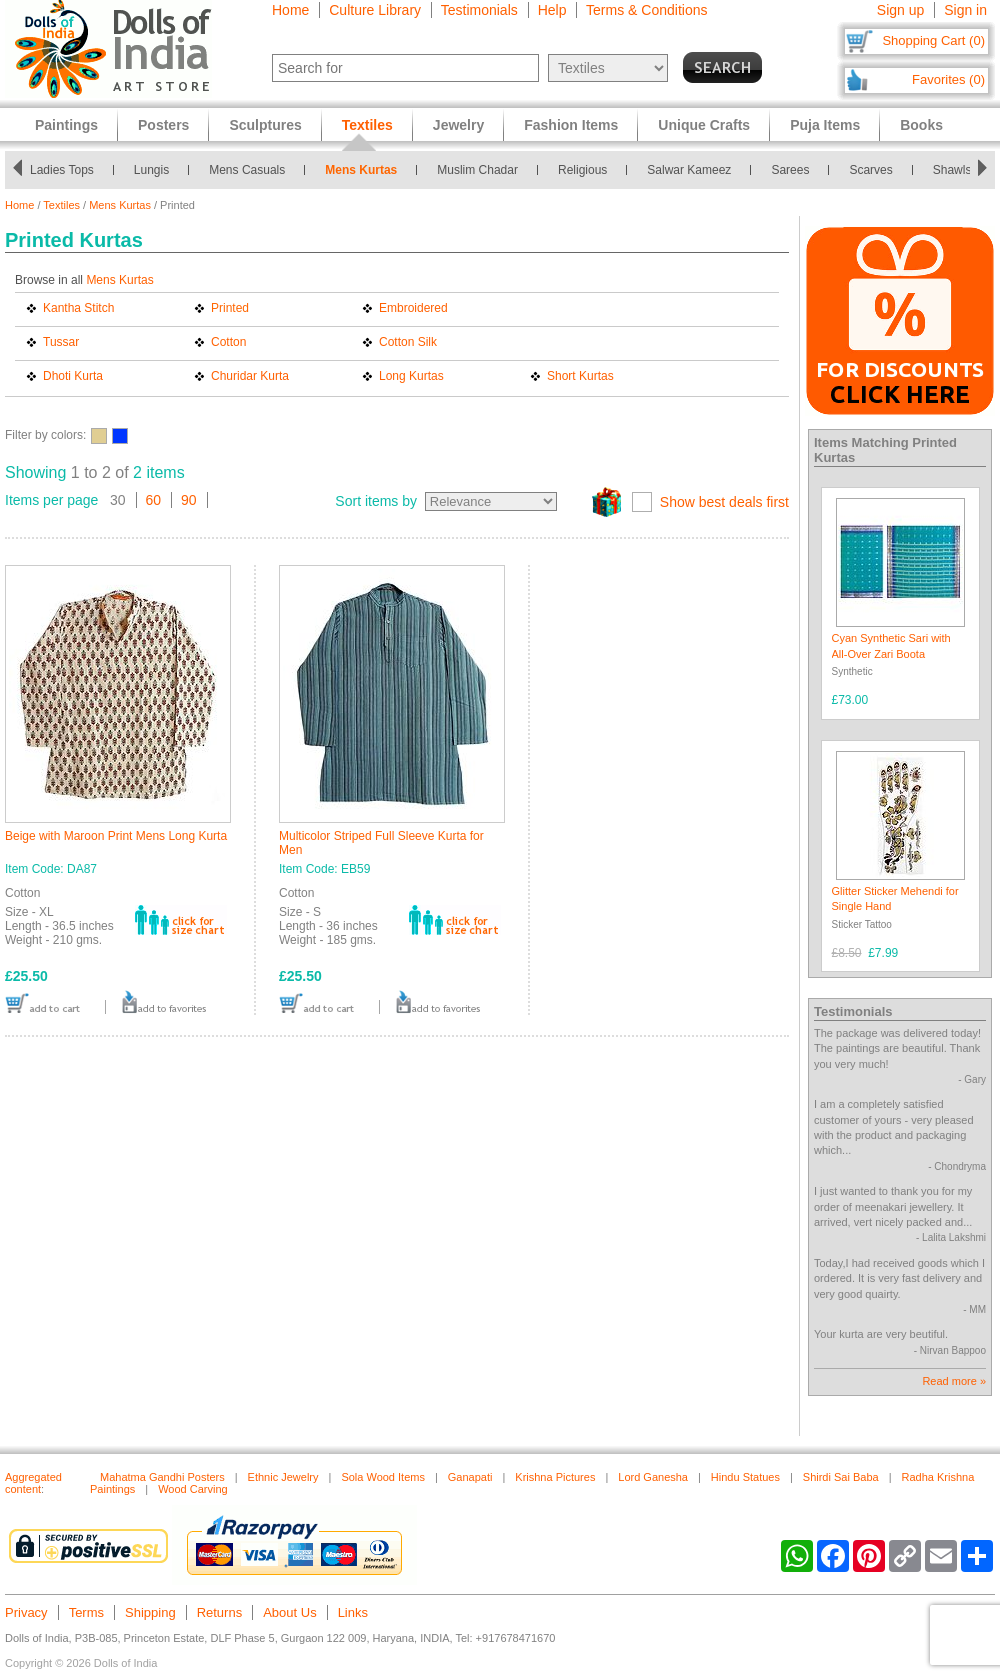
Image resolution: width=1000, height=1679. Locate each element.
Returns (220, 1612)
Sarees (790, 170)
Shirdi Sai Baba (841, 1477)
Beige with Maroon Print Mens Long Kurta (116, 836)
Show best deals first (724, 502)
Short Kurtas (580, 376)
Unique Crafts (704, 125)
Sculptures (265, 125)
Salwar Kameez (689, 170)
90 (189, 500)
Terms (86, 1612)
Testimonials (479, 10)
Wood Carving (193, 1489)
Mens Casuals (247, 170)
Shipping (150, 1612)
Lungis (151, 170)
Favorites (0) (948, 79)
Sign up (900, 10)
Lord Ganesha (653, 1477)
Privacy (26, 1612)
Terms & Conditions (646, 10)
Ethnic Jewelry (283, 1477)
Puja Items (825, 125)
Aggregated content (33, 1483)
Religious (582, 170)
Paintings (66, 125)
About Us (289, 1612)
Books (921, 125)
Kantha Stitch (78, 308)
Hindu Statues (745, 1477)
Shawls (952, 170)
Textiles (61, 205)
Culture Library (375, 10)
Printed (230, 308)
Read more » (954, 1381)
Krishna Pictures (555, 1477)
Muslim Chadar (477, 170)
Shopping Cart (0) (933, 40)
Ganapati (470, 1477)
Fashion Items (571, 125)
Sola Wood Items (383, 1477)
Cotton (228, 342)
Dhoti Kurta (73, 376)
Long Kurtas (411, 376)
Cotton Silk (408, 342)
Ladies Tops (62, 170)
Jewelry (458, 125)
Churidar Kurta (250, 376)
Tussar (61, 342)
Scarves (870, 170)
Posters (163, 125)
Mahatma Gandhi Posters (162, 1477)
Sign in (965, 10)
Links (353, 1612)
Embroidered (413, 308)
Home (290, 10)
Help (552, 10)
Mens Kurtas (361, 170)
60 (154, 500)
